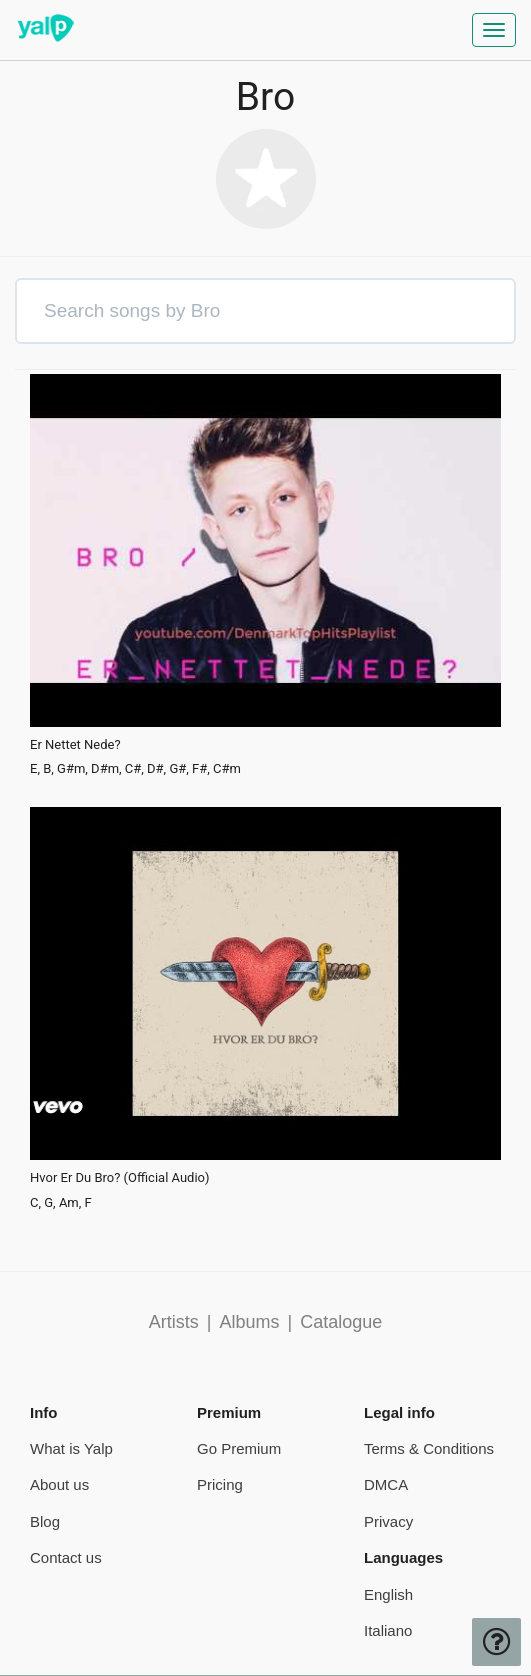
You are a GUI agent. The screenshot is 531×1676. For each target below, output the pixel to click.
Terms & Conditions (429, 1448)
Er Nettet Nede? (75, 745)
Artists (174, 1322)
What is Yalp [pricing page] (71, 1448)
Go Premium (239, 1448)
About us (59, 1484)
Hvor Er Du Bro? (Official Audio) (120, 1178)
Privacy (388, 1521)
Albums (249, 1322)
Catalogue (341, 1322)
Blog (45, 1521)
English (388, 1594)
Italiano (388, 1630)
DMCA (386, 1484)
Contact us (66, 1557)
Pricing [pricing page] (220, 1484)
